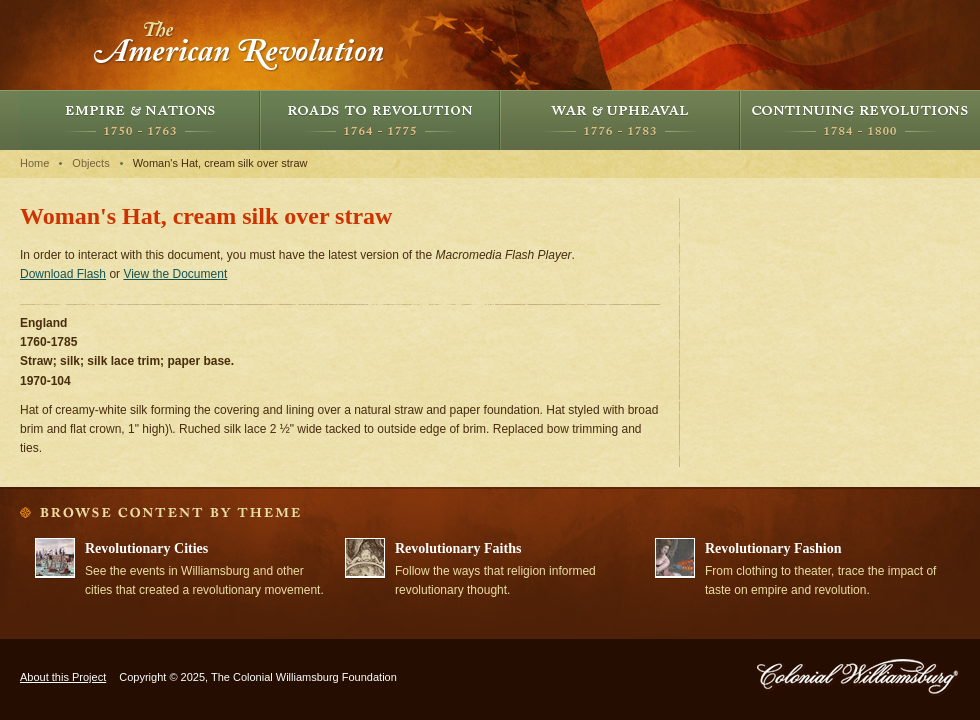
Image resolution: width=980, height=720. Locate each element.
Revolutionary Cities (146, 548)
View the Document (175, 274)
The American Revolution (240, 45)
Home (34, 163)
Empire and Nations (140, 120)
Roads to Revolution (380, 120)
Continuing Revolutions (860, 120)
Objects (90, 163)
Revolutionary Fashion (773, 548)
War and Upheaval (620, 120)
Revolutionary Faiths (458, 548)
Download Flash (63, 274)
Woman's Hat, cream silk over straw (220, 163)
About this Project (63, 677)
